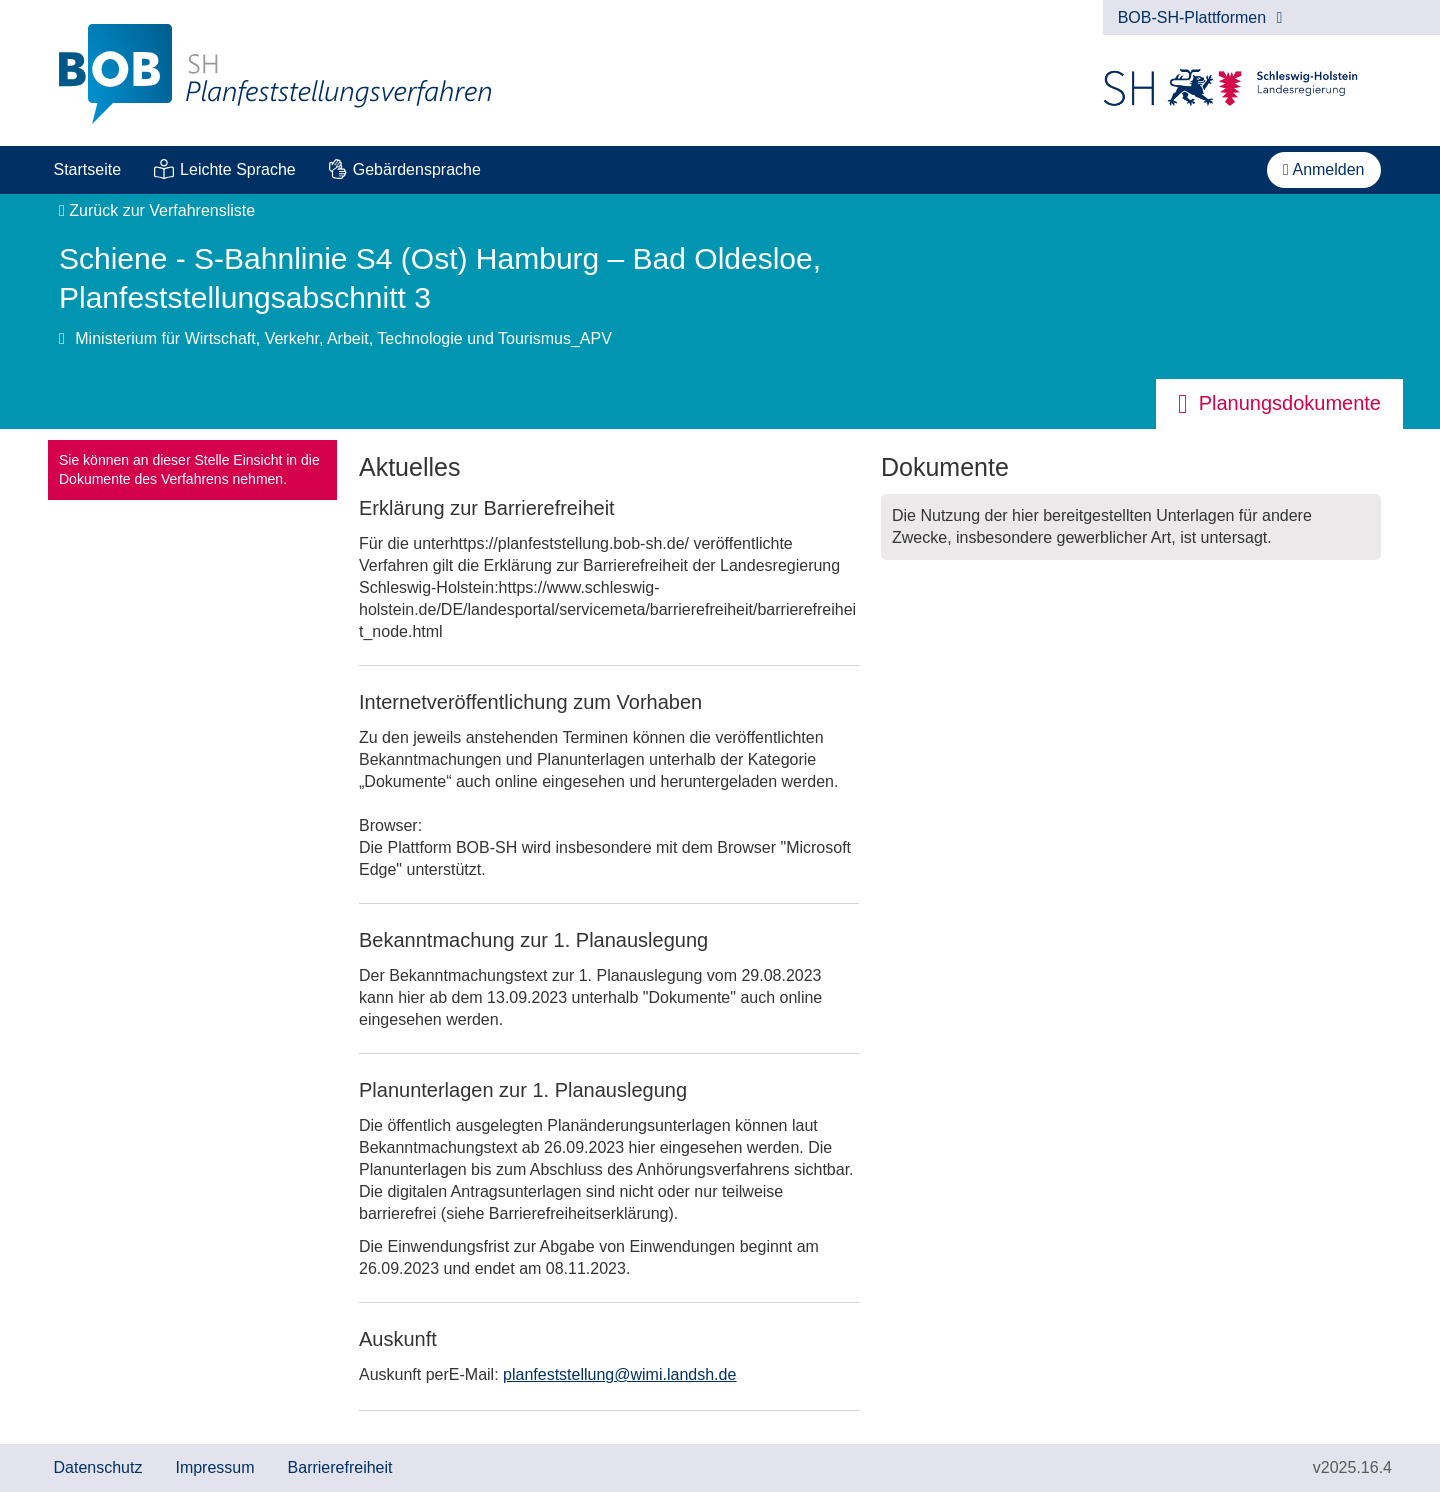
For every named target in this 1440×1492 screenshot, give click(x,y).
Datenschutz (98, 1467)
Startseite (88, 169)
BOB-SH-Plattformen (1200, 17)
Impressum (214, 1467)
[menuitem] (87, 170)
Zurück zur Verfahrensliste (157, 210)
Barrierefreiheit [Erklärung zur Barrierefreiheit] (340, 1467)
